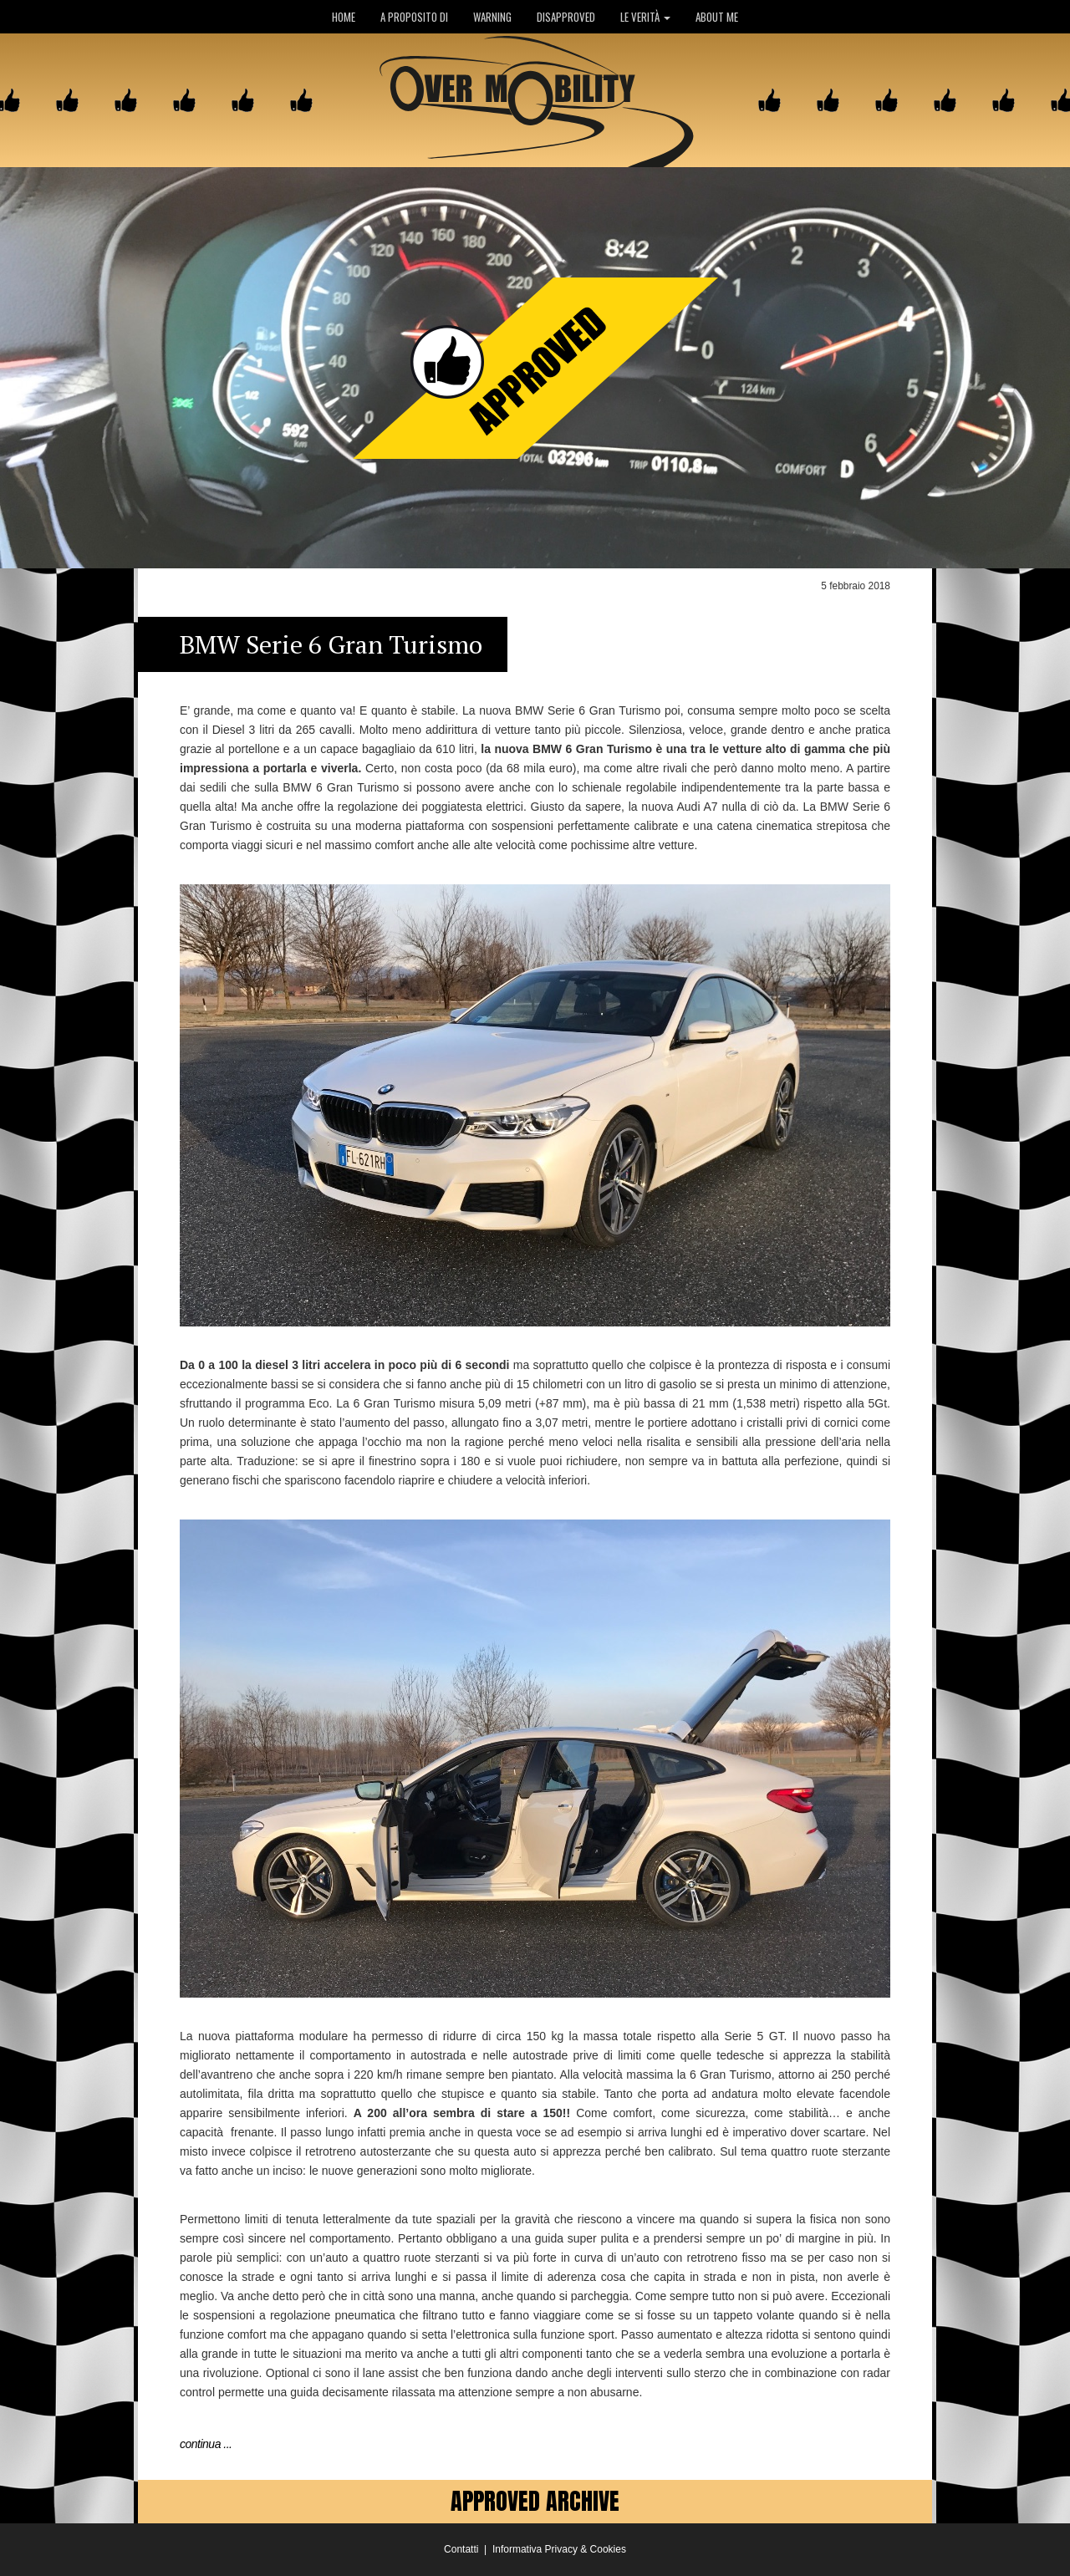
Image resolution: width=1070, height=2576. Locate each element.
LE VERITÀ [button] (645, 16)
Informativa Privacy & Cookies (559, 2549)
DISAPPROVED (566, 16)
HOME (343, 16)
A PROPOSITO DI (414, 16)
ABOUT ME (717, 16)
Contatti (461, 2549)
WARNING (492, 16)
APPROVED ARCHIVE (535, 2500)
